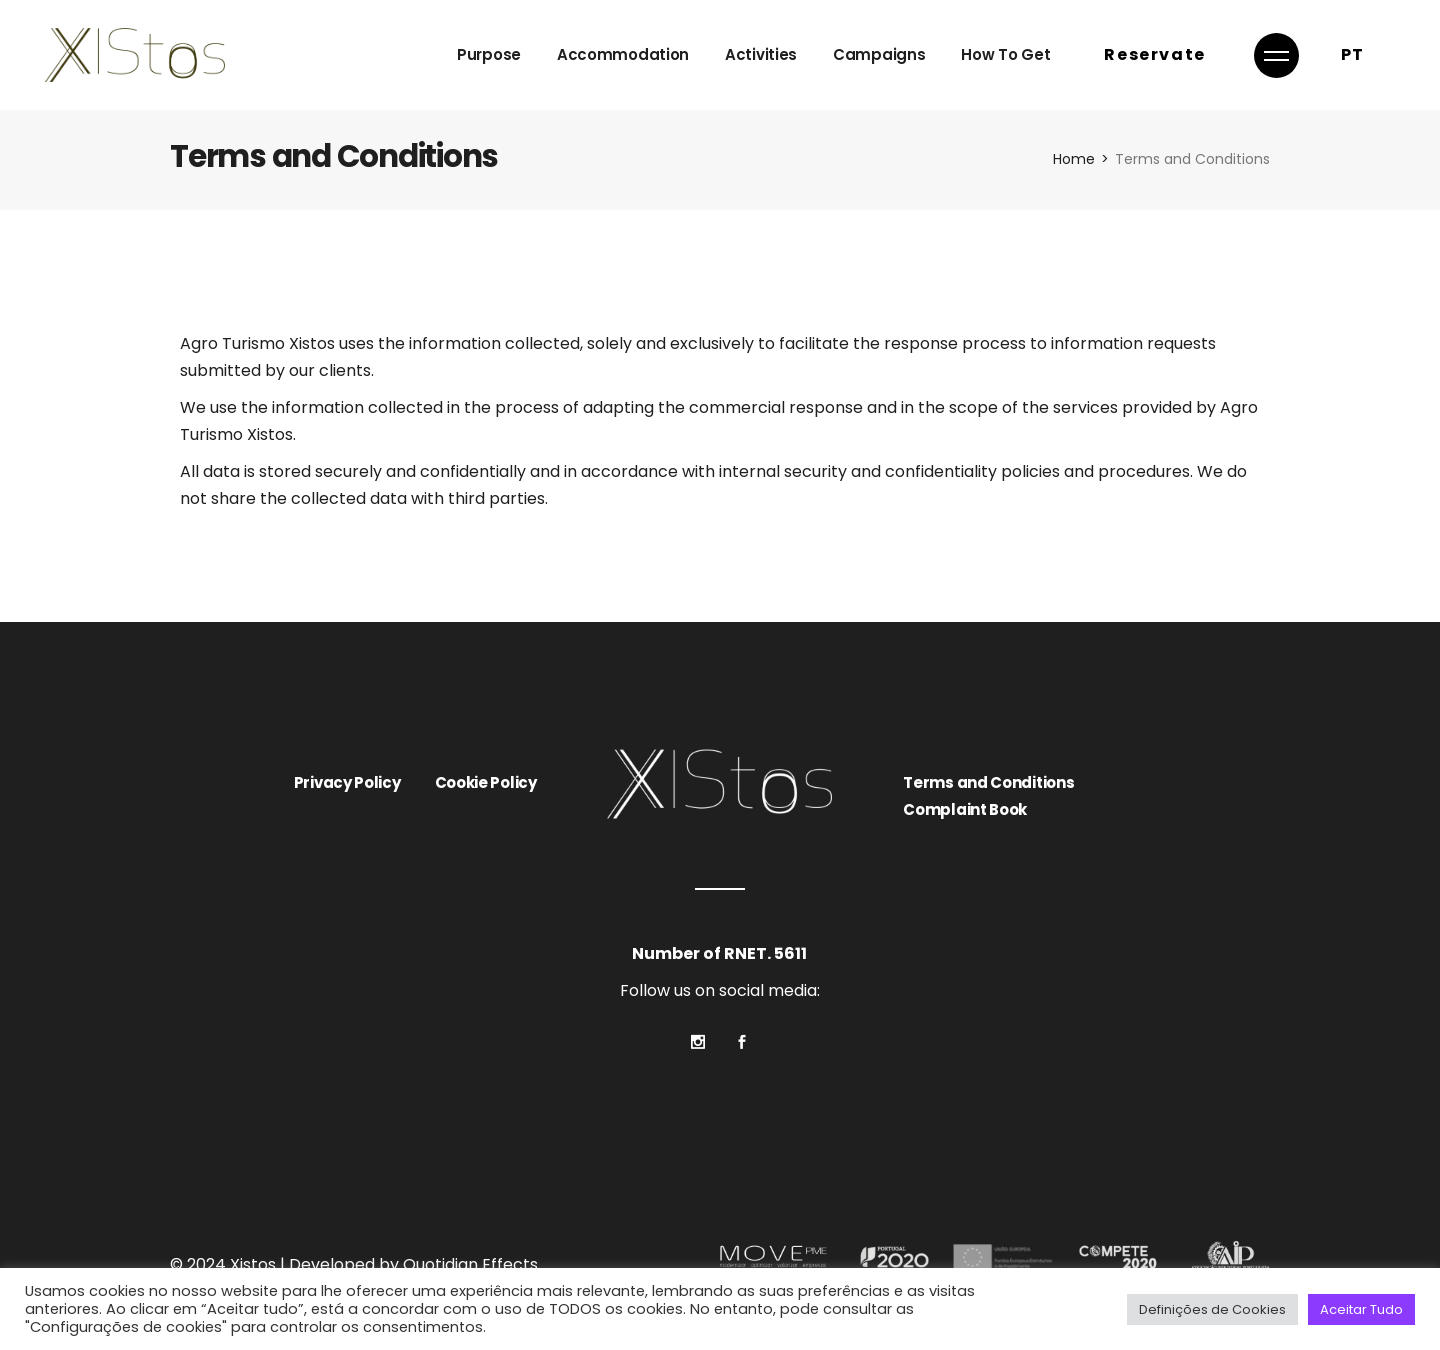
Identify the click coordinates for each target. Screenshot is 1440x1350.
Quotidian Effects (470, 1264)
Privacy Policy (347, 782)
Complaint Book (965, 809)
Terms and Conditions (988, 782)
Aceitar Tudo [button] (1361, 1309)
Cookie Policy (486, 782)
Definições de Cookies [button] (1212, 1309)
